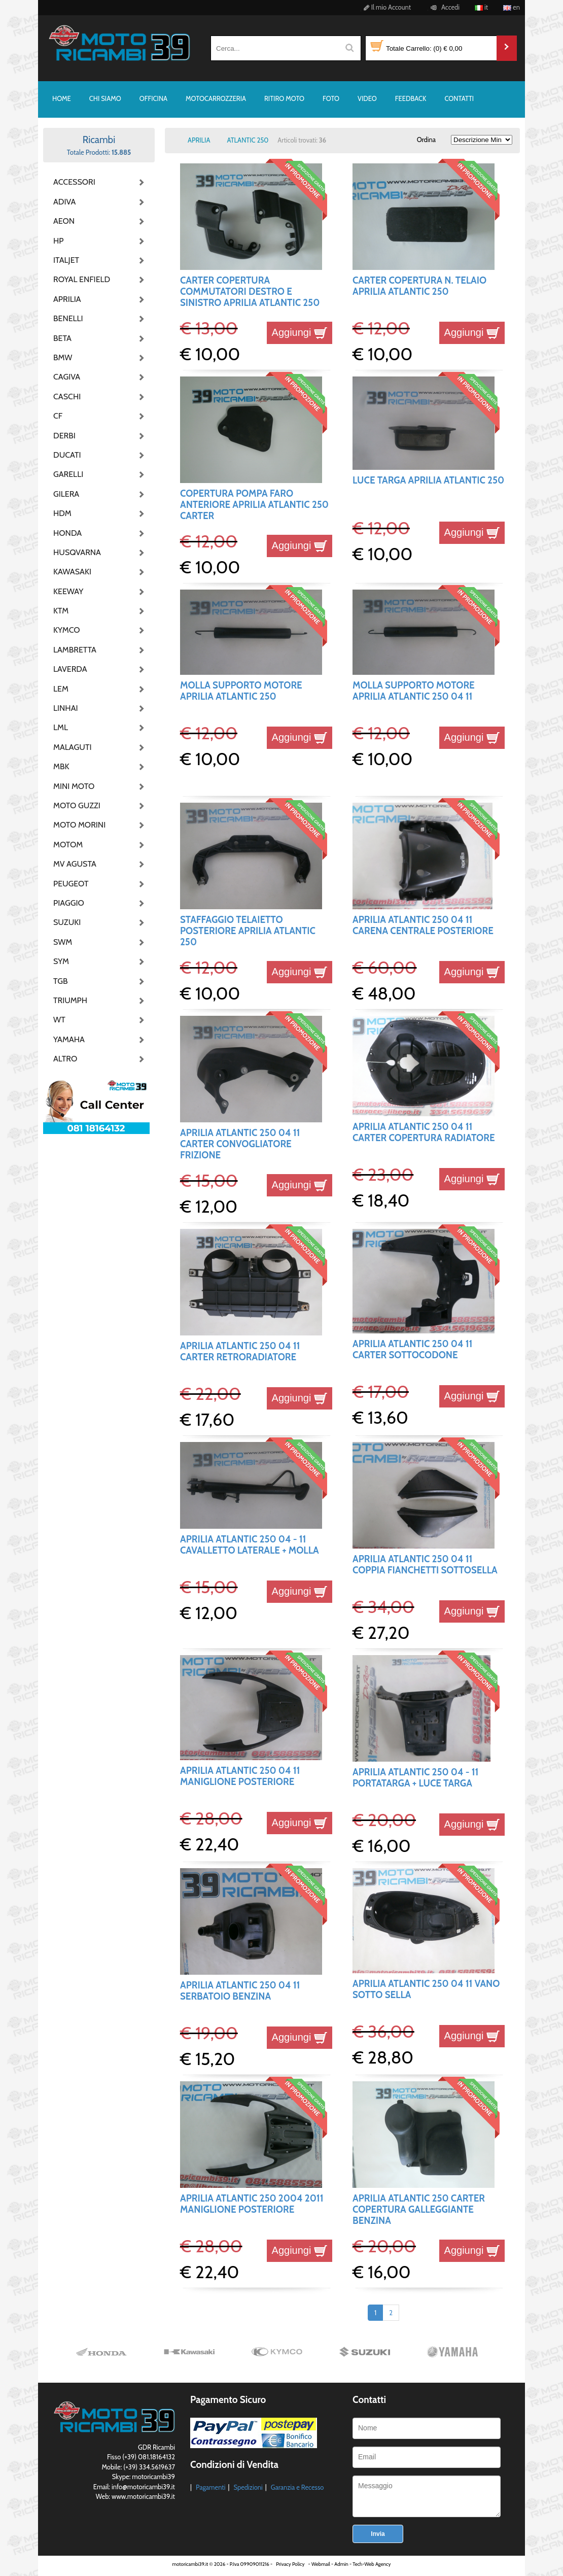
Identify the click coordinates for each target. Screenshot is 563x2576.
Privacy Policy (290, 2564)
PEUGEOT (71, 883)
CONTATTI (459, 98)
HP (58, 241)
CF (57, 416)
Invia (377, 2533)
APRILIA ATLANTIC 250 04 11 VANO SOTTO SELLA (426, 1989)
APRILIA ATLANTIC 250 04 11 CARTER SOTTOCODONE (413, 1349)
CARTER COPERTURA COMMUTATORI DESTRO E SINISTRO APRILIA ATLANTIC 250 (250, 291)
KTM (60, 610)
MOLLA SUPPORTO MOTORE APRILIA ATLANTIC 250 (241, 690)
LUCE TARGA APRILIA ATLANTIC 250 (428, 480)
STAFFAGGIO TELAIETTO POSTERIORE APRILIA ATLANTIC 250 (247, 931)
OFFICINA (153, 98)
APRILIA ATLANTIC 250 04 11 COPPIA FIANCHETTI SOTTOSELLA (425, 1564)
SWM (62, 942)
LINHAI (65, 708)
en (511, 7)
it (481, 7)
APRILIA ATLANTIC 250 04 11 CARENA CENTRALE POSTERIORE (423, 925)
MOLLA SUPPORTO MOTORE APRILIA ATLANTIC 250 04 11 (414, 690)
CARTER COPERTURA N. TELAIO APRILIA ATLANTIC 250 (419, 285)
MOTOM (68, 844)
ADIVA (64, 202)
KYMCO (66, 630)
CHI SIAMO (105, 98)
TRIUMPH (70, 1000)
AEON (64, 221)
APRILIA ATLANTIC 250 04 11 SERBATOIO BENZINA (240, 1990)
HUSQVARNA (77, 552)
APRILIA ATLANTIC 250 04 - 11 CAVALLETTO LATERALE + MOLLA (249, 1544)
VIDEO (367, 98)
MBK (61, 766)
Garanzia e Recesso (297, 2487)
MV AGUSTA (74, 864)
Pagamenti (211, 2487)
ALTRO (65, 1058)
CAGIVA (66, 377)
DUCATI (67, 455)
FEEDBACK (411, 98)
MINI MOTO (73, 786)
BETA (62, 338)
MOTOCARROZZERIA (216, 98)
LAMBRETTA (74, 650)
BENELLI (68, 318)
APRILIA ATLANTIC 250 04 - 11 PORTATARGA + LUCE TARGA (415, 1777)
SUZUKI (67, 922)
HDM (62, 513)
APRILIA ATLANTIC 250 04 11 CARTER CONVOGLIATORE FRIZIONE (240, 1144)
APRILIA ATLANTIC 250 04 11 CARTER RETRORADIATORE (240, 1351)
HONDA (67, 533)
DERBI (64, 435)
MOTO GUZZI (76, 805)
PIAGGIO (68, 903)
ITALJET (66, 260)
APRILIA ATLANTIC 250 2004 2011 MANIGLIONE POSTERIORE (252, 2203)
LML (60, 727)
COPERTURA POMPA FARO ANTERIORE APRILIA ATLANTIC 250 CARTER (254, 505)
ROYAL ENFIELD (78, 279)
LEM (60, 689)
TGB (60, 981)
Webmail (320, 2564)
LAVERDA (70, 669)
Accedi (444, 7)
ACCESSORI (74, 182)
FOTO (331, 98)
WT (59, 1019)
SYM (61, 961)
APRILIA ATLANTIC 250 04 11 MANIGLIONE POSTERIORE (240, 1776)
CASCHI (67, 396)
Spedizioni (247, 2487)
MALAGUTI (72, 747)
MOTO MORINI (78, 825)
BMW (62, 357)
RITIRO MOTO (284, 98)
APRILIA (67, 299)
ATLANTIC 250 (247, 140)
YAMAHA (69, 1039)
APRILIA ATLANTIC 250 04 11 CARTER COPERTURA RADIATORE (424, 1132)
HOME (61, 98)
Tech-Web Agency (372, 2564)
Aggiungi (299, 332)
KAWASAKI (72, 571)
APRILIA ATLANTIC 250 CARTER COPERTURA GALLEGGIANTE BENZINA (419, 2209)
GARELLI (68, 474)
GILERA (66, 494)
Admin (341, 2564)
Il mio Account (386, 7)
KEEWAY (68, 591)
